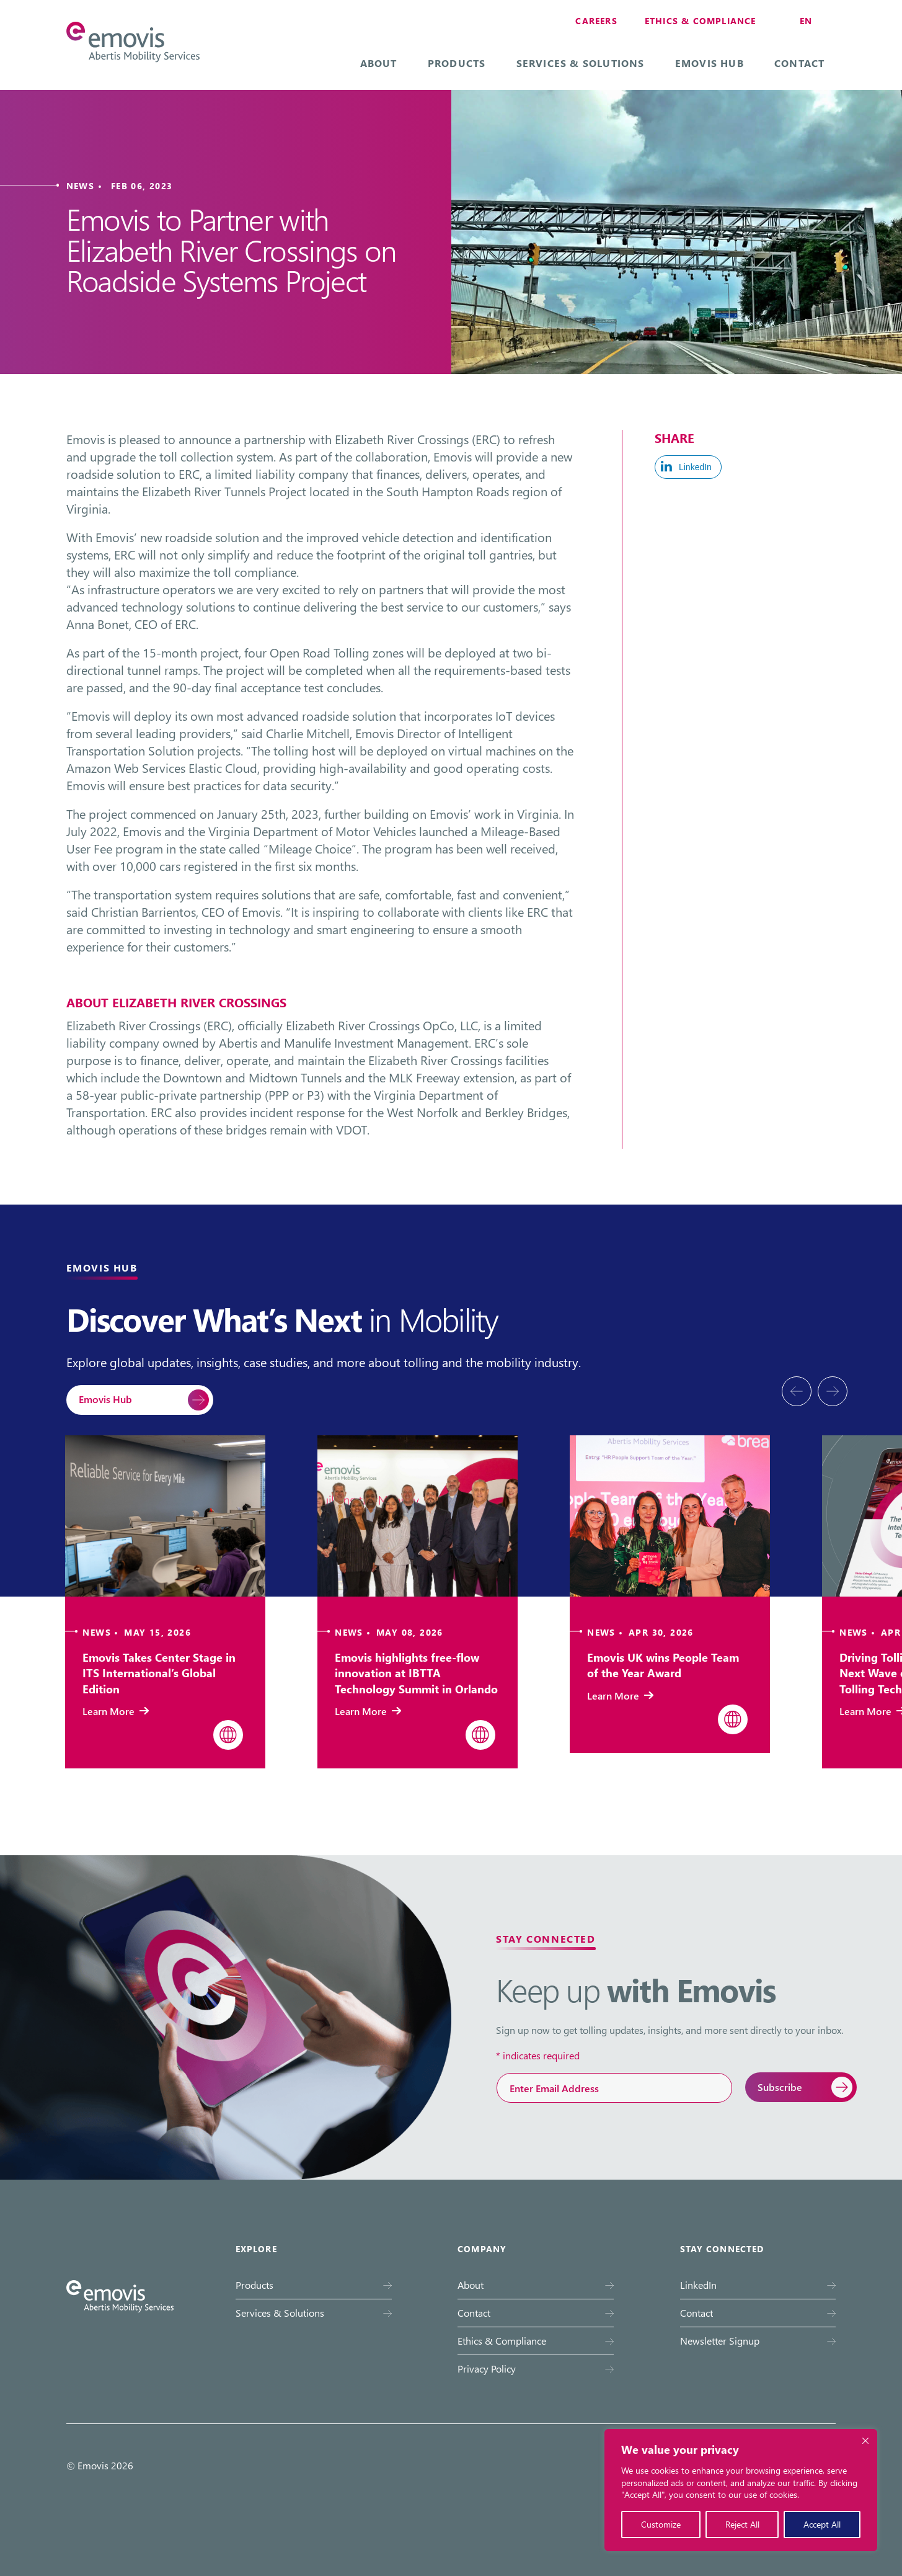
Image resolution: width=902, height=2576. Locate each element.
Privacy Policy (487, 2368)
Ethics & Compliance (700, 21)
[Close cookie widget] (865, 2441)
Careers (596, 21)
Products (457, 62)
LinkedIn (698, 2284)
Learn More (115, 1711)
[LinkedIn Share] (688, 467)
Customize (661, 2524)
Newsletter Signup (719, 2340)
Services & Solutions (580, 62)
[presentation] (796, 1391)
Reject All (742, 2524)
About (378, 62)
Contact (799, 62)
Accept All (822, 2524)
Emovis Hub (709, 62)
